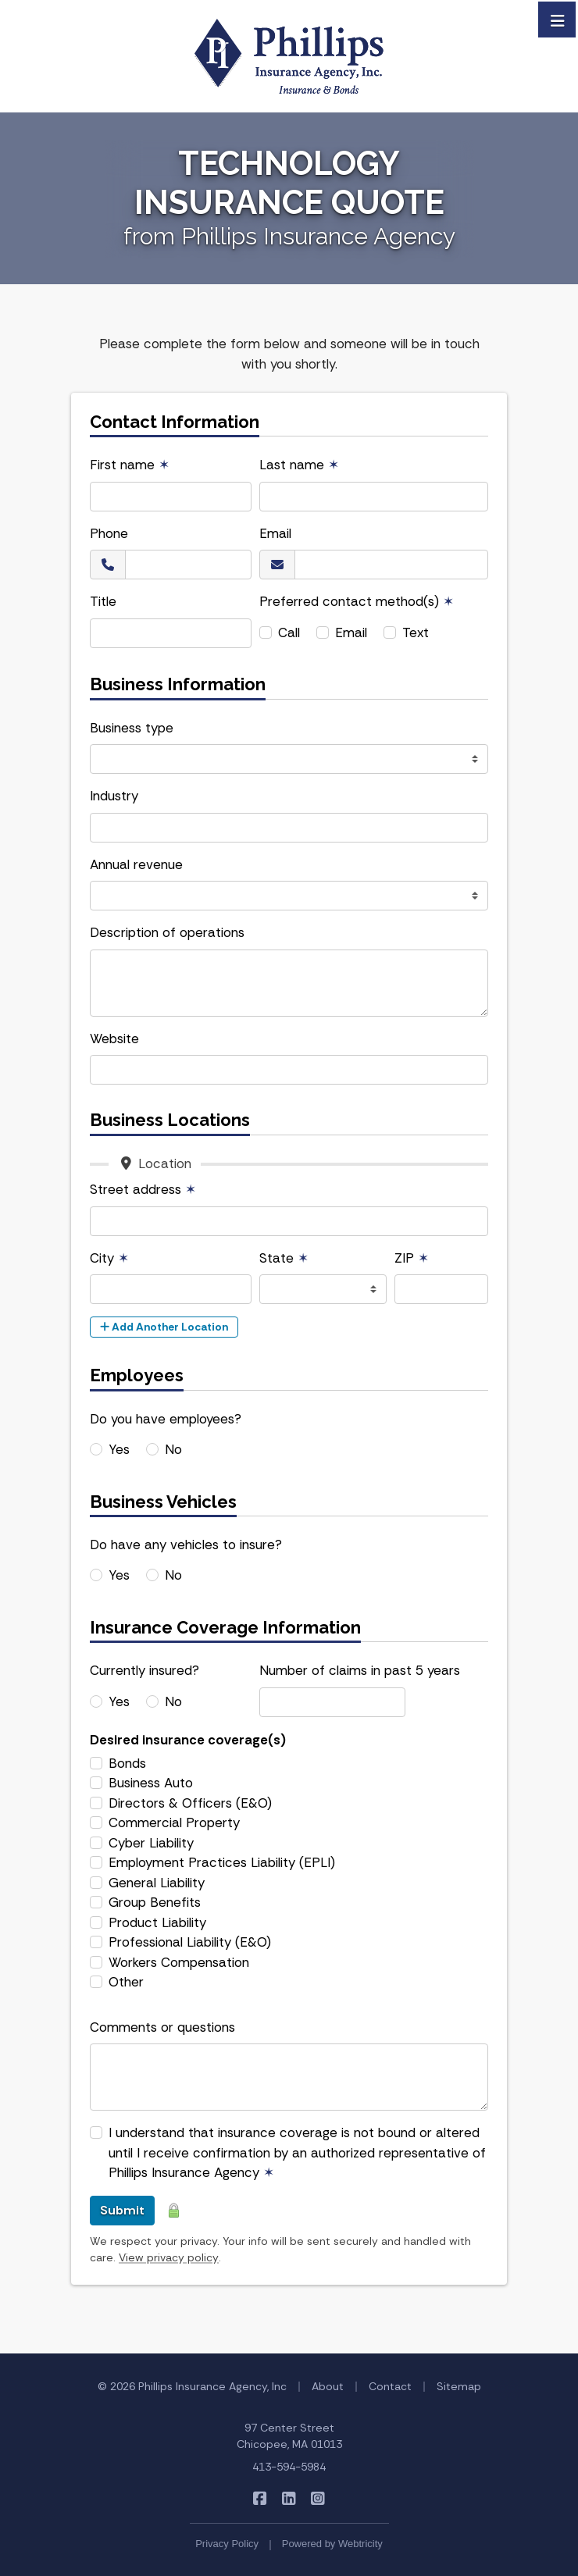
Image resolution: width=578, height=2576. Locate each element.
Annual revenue (136, 864)
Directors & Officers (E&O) (190, 1803)
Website (114, 1038)
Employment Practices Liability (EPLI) (222, 1862)
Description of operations (167, 932)
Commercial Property (174, 1822)
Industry (114, 795)
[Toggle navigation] (557, 19)
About (328, 2386)
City (109, 1258)
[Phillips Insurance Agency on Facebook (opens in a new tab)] (260, 2498)
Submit (122, 2210)
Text (415, 632)
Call (289, 632)
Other (126, 1981)
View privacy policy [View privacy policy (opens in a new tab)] (169, 2257)
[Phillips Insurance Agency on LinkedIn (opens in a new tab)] (289, 2498)
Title (103, 601)
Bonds (127, 1763)
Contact (390, 2386)
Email (275, 533)
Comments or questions (162, 2027)
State (284, 1258)
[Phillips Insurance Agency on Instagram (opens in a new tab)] (318, 2498)
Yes (119, 1449)
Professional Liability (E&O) (190, 1942)
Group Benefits (155, 1902)
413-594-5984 (289, 2467)
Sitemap (459, 2386)
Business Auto (151, 1782)
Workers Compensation (179, 1962)
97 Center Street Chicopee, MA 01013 (289, 2436)
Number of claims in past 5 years (359, 1670)
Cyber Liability (151, 1842)
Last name (299, 464)
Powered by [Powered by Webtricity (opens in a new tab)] (332, 2543)
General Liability (157, 1882)
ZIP (411, 1258)
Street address (143, 1189)
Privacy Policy (227, 2543)
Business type (131, 727)
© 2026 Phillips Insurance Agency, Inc (192, 2386)
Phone (109, 533)
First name (129, 464)
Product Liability (157, 1922)
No (173, 1449)
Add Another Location (164, 1327)
